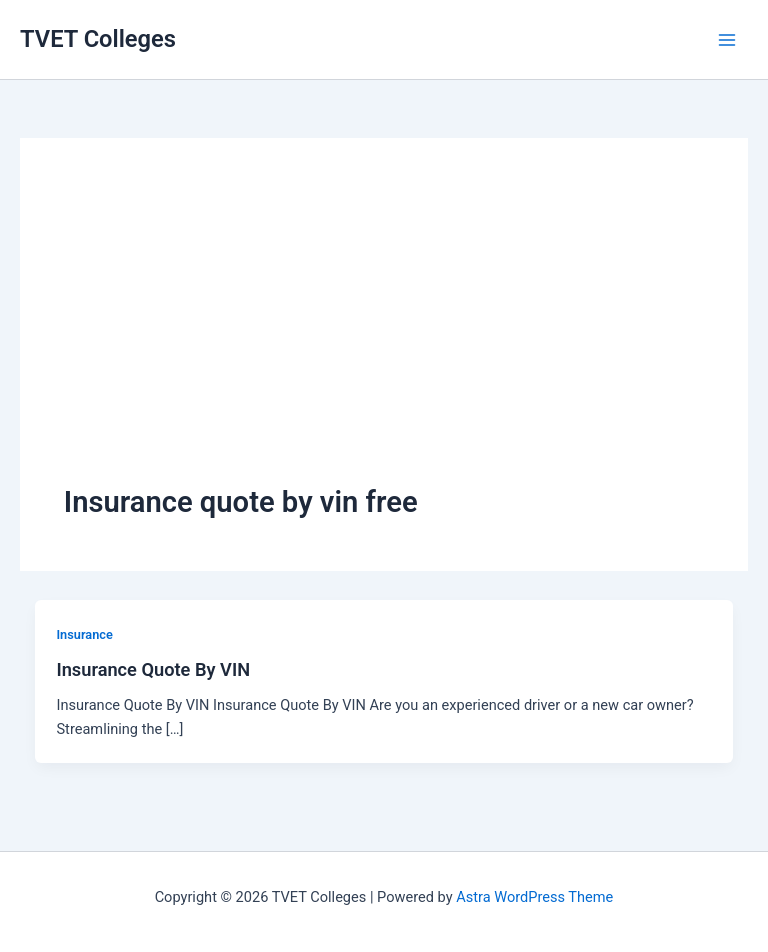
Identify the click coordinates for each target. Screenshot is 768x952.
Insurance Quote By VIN (153, 669)
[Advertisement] (384, 332)
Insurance (84, 634)
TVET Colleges (98, 39)
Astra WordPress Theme (534, 897)
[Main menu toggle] (727, 40)
